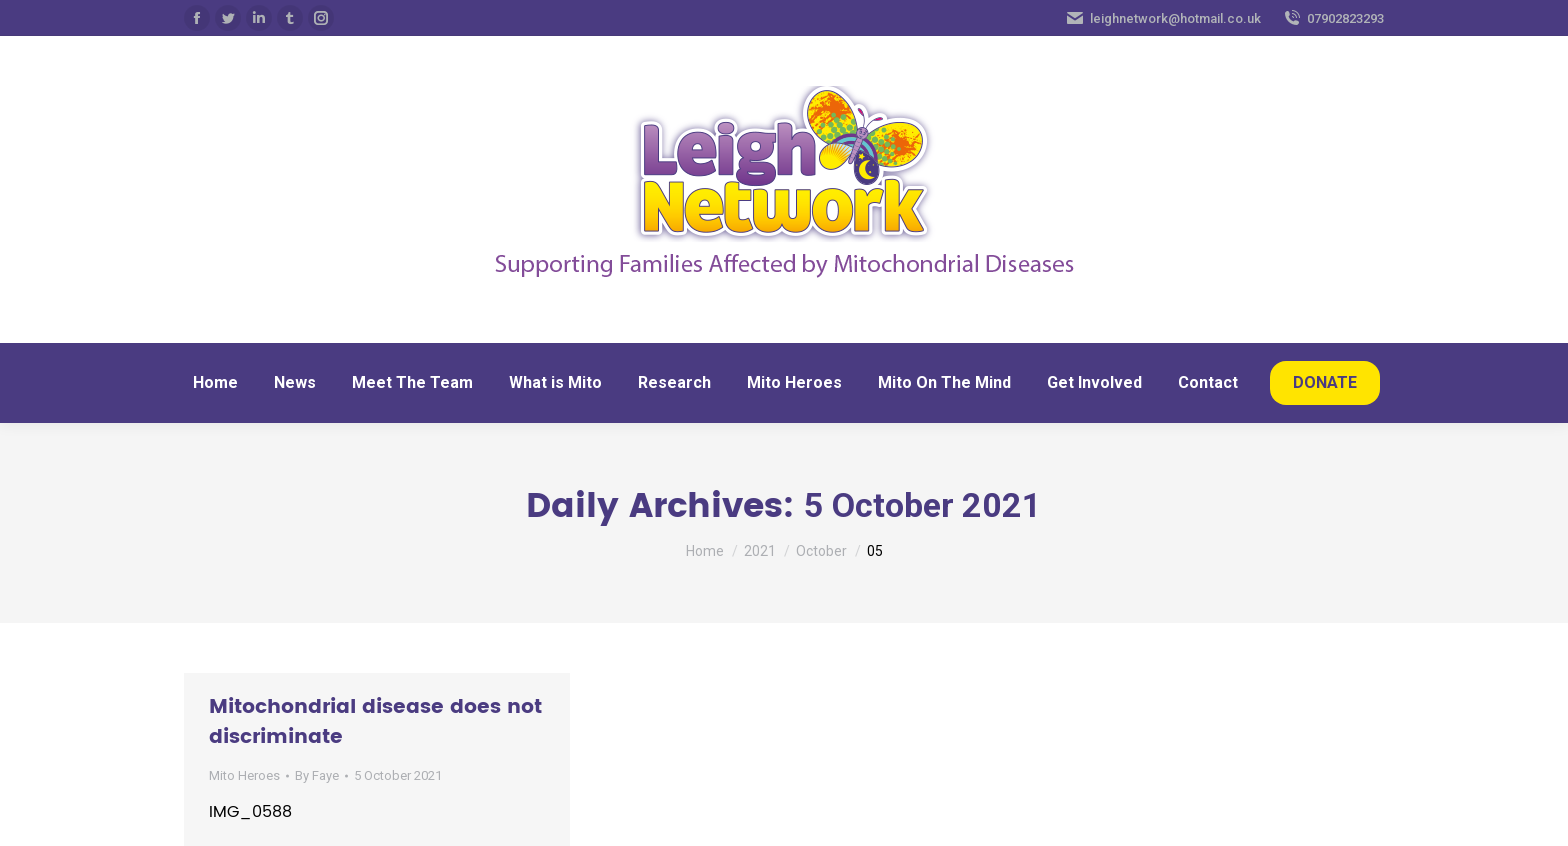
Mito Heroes (244, 775)
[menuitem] (215, 383)
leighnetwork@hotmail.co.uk (1163, 18)
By (317, 775)
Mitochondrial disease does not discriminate (375, 722)
